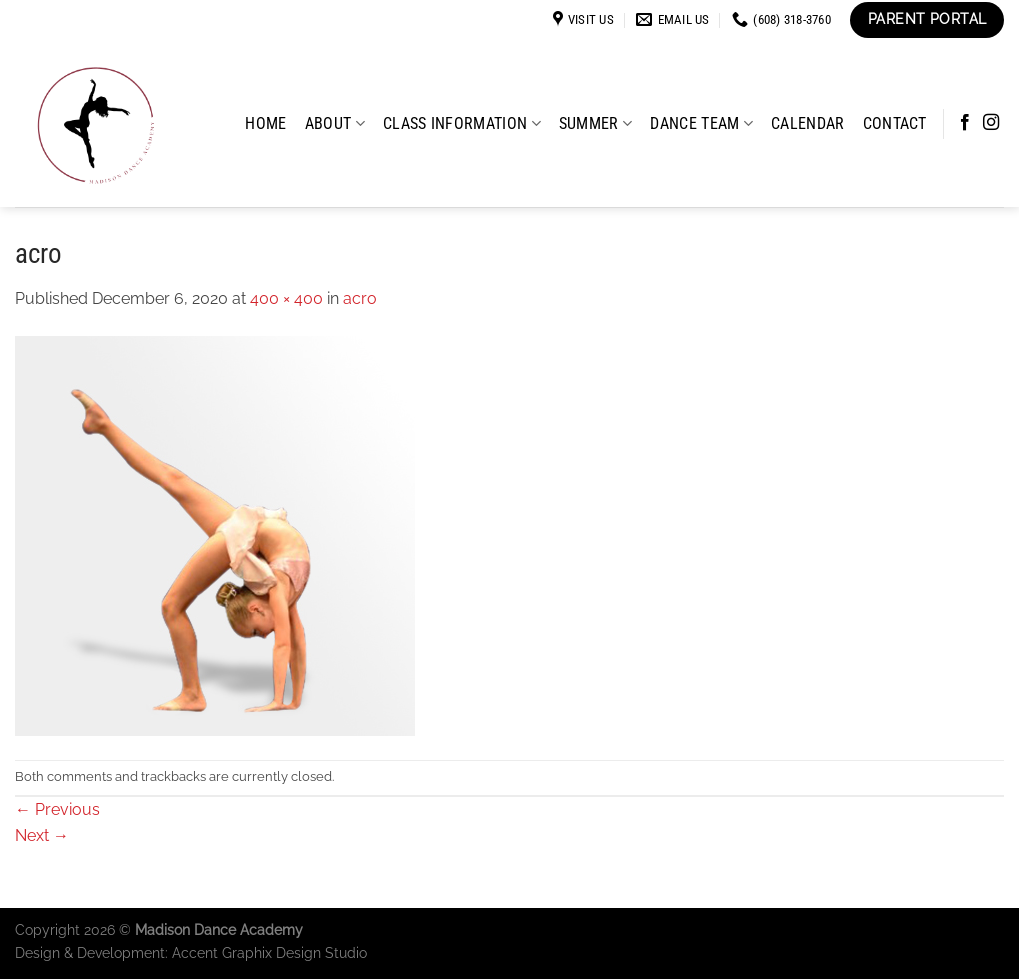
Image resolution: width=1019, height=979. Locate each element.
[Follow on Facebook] (965, 123)
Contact (895, 123)
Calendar (808, 123)
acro (360, 298)
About (335, 123)
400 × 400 (286, 298)
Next (42, 835)
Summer (595, 123)
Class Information (462, 123)
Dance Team (701, 123)
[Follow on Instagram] (991, 123)
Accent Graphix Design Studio (269, 952)
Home (265, 123)
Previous (57, 809)
